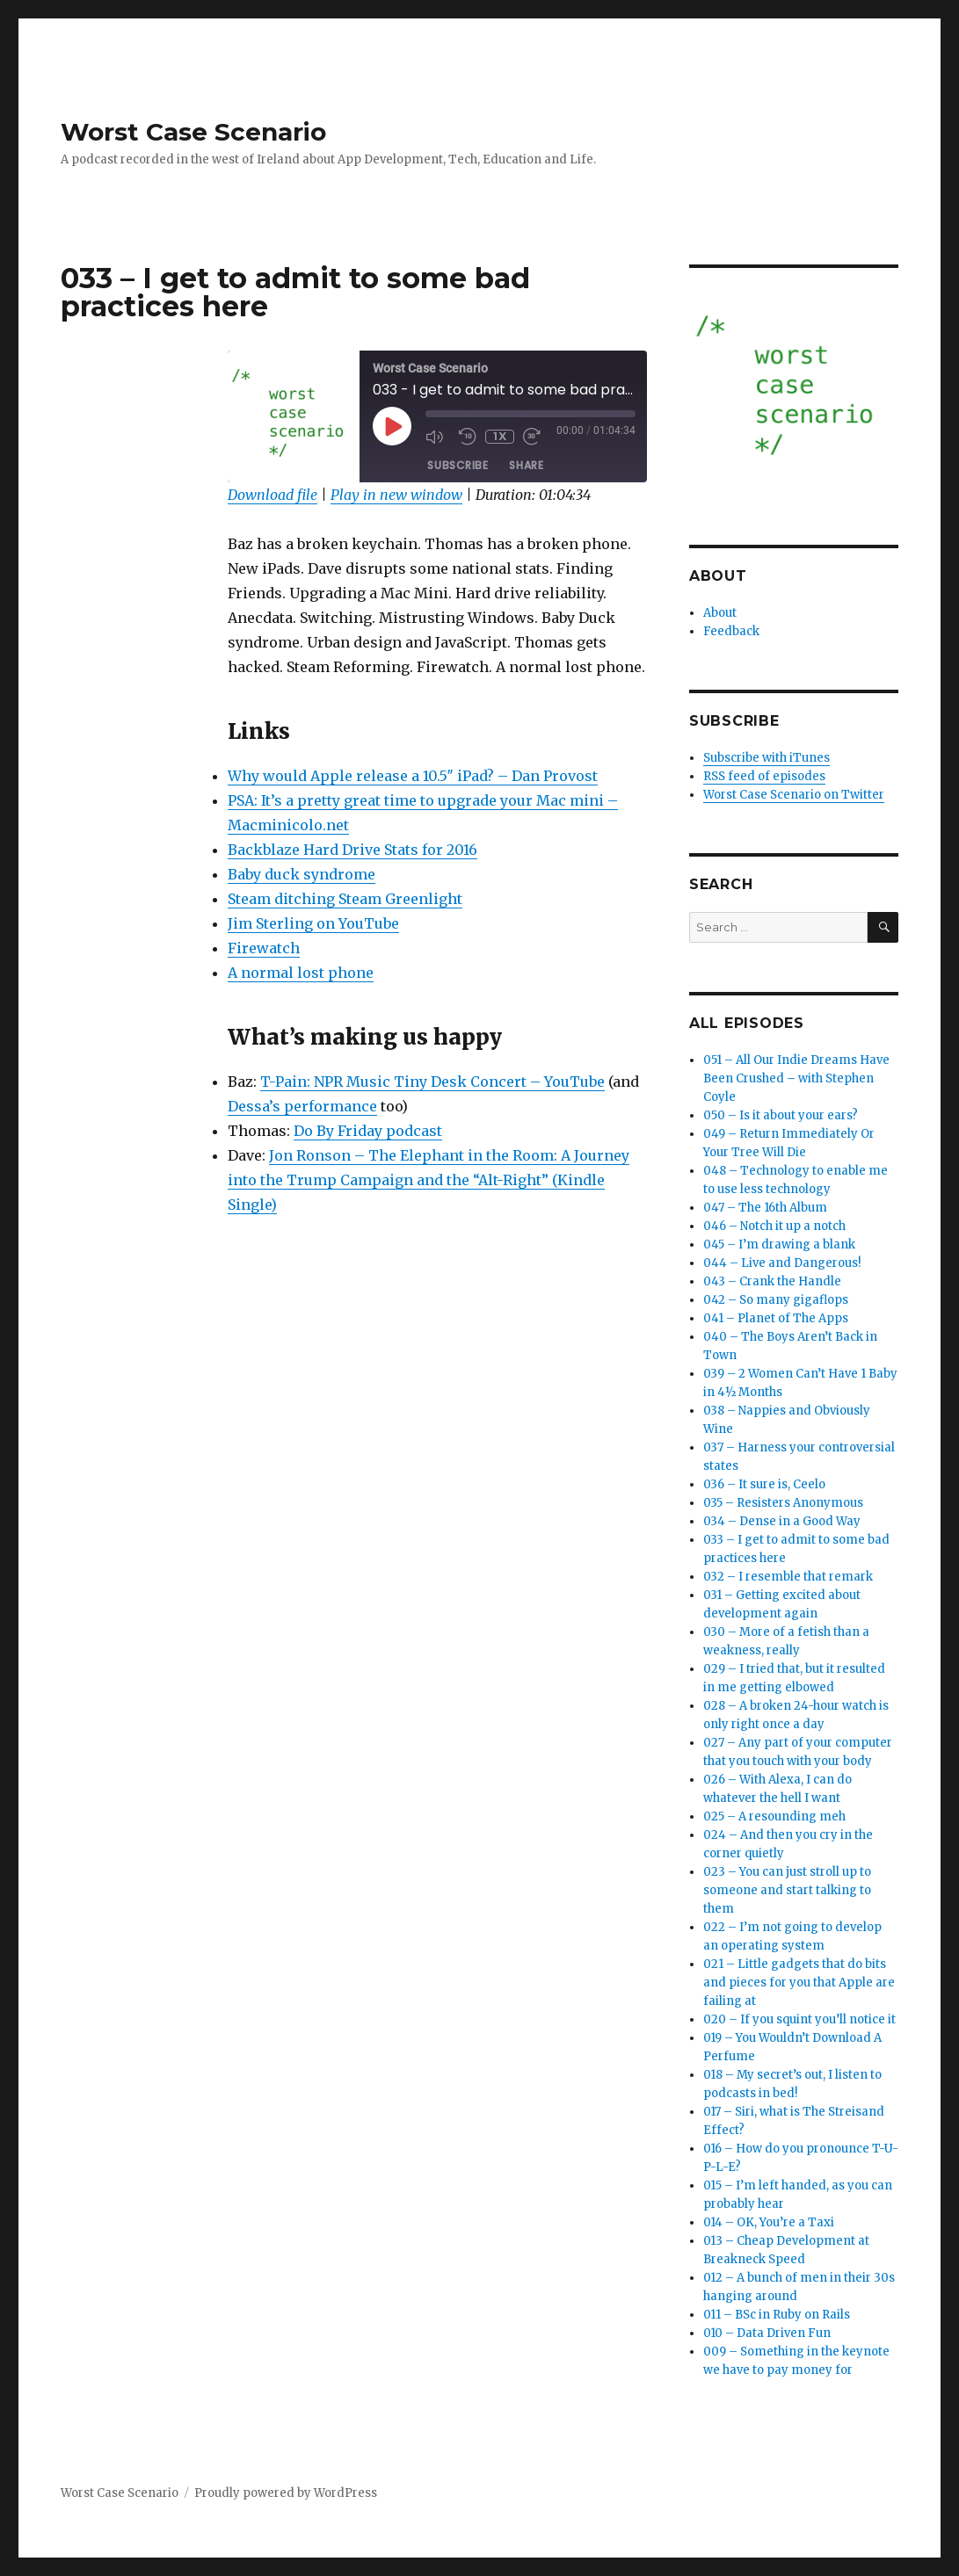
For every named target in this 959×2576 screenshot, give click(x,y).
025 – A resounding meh (774, 1816)
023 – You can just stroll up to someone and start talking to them (787, 1890)
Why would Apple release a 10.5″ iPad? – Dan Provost (413, 776)
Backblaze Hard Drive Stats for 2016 (352, 849)
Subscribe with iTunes (766, 757)
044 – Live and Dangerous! (782, 1262)
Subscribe (457, 465)
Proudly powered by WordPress (285, 2493)
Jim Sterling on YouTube (313, 923)
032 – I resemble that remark (788, 1576)
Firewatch (264, 948)
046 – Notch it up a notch (774, 1226)
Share (526, 465)
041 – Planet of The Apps (775, 1318)
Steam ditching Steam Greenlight (345, 899)
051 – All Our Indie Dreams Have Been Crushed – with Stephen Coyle (796, 1078)
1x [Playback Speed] (499, 436)
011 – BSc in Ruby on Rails (776, 2314)
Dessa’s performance (302, 1106)
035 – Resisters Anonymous (783, 1502)
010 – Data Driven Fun (767, 2333)
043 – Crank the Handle (772, 1281)
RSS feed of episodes (764, 776)
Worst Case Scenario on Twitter (793, 794)
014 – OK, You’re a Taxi (768, 2222)
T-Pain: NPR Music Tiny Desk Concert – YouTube (432, 1081)
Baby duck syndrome (301, 874)
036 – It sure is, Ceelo (764, 1484)
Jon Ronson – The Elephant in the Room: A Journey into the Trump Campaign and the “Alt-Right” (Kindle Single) (428, 1180)
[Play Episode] (392, 426)
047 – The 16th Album (765, 1207)
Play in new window (396, 494)
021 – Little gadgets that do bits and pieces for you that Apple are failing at (799, 1982)
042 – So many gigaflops (775, 1299)
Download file (272, 494)
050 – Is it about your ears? (780, 1115)
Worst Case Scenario (193, 132)
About (720, 612)
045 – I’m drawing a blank (779, 1244)
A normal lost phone (301, 972)
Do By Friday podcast (368, 1131)
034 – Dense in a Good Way (782, 1521)
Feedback (731, 631)
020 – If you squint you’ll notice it (799, 2019)
